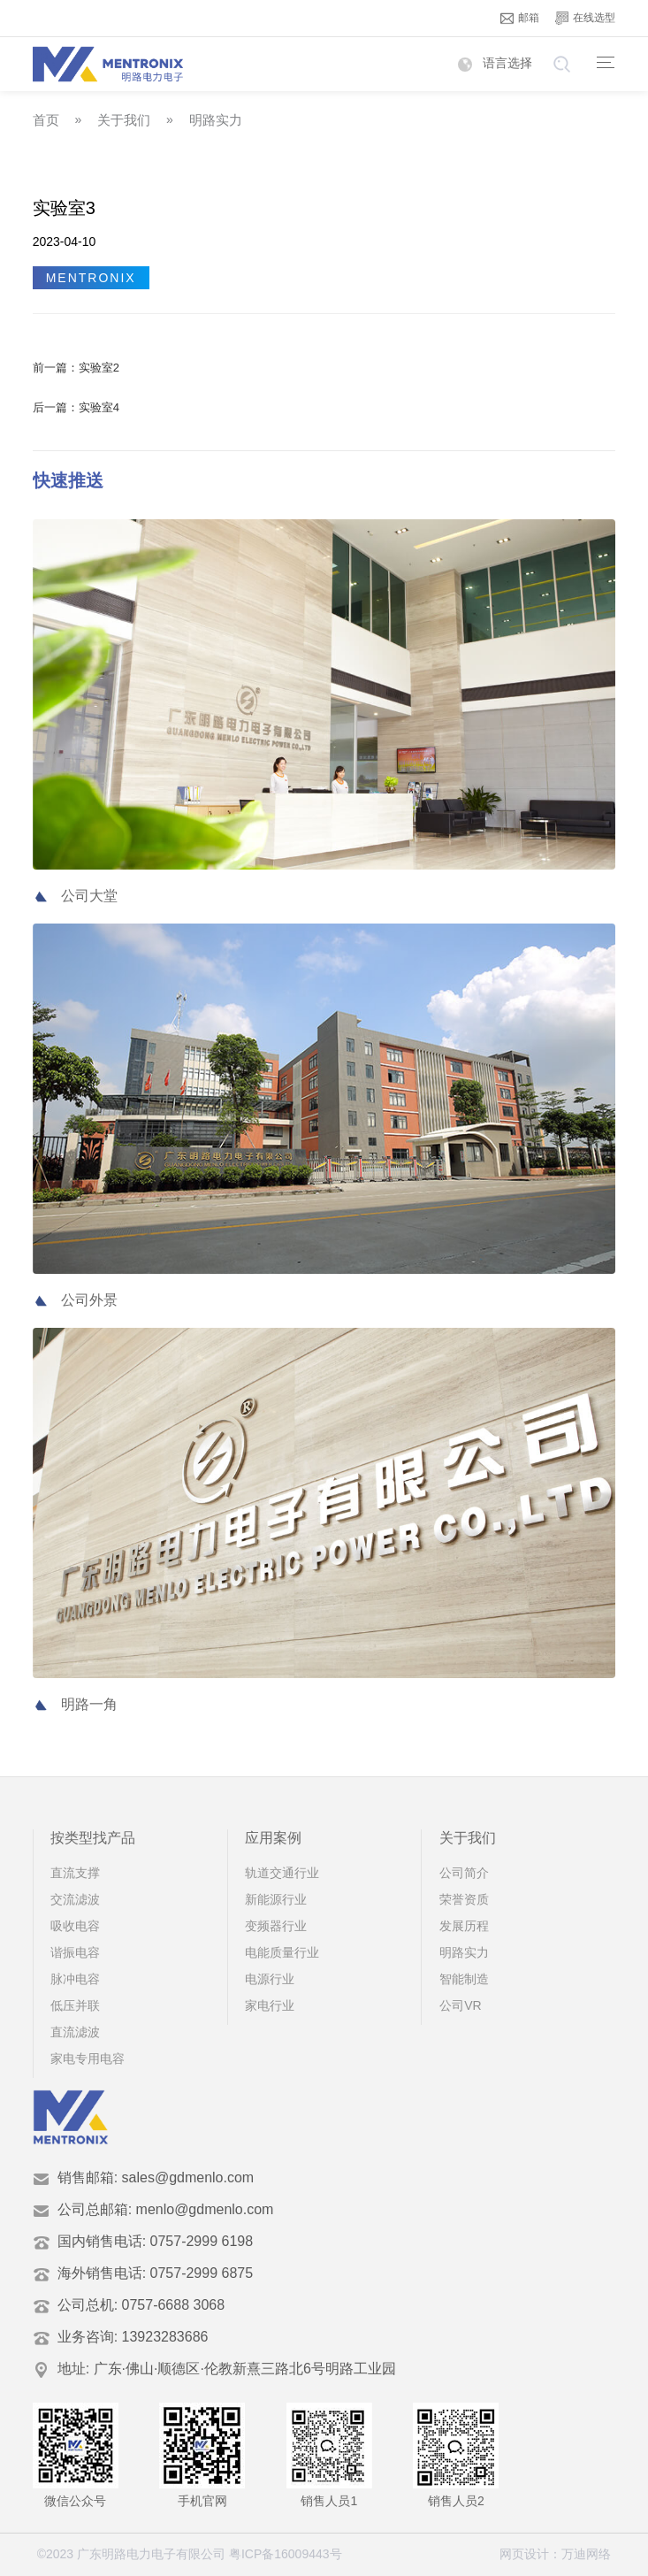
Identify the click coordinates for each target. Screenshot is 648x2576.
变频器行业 (276, 1926)
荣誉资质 (464, 1899)
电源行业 (269, 1979)
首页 (46, 119)
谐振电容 (75, 1952)
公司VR (460, 2005)
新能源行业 (276, 1899)
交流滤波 (75, 1899)
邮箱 (519, 18)
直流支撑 (75, 1873)
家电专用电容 (87, 2058)
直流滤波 (75, 2032)
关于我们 (123, 119)
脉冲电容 (75, 1979)
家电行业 (269, 2005)
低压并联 (75, 2005)
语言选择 (495, 63)
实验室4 (99, 407)
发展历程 (464, 1926)
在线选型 (585, 18)
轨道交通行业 (282, 1873)
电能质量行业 (282, 1952)
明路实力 (215, 119)
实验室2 (99, 367)
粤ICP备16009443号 (285, 2554)
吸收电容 (75, 1926)
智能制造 (464, 1979)
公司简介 (464, 1873)
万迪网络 (586, 2554)
